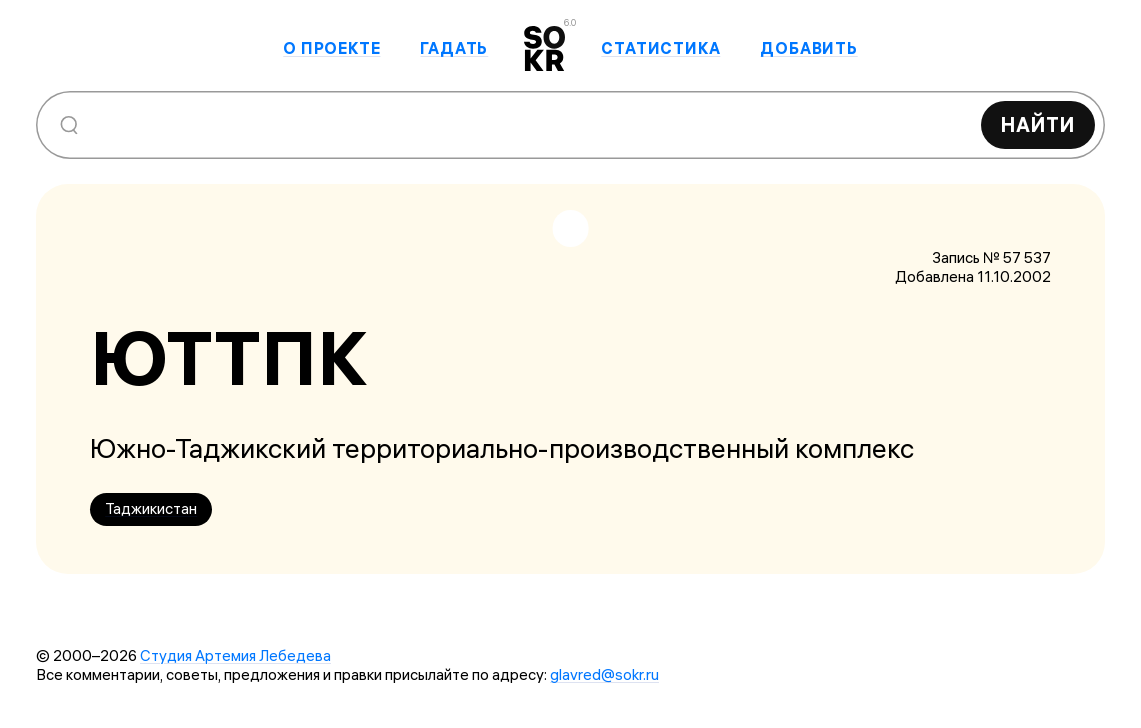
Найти (1038, 124)
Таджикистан (151, 508)
